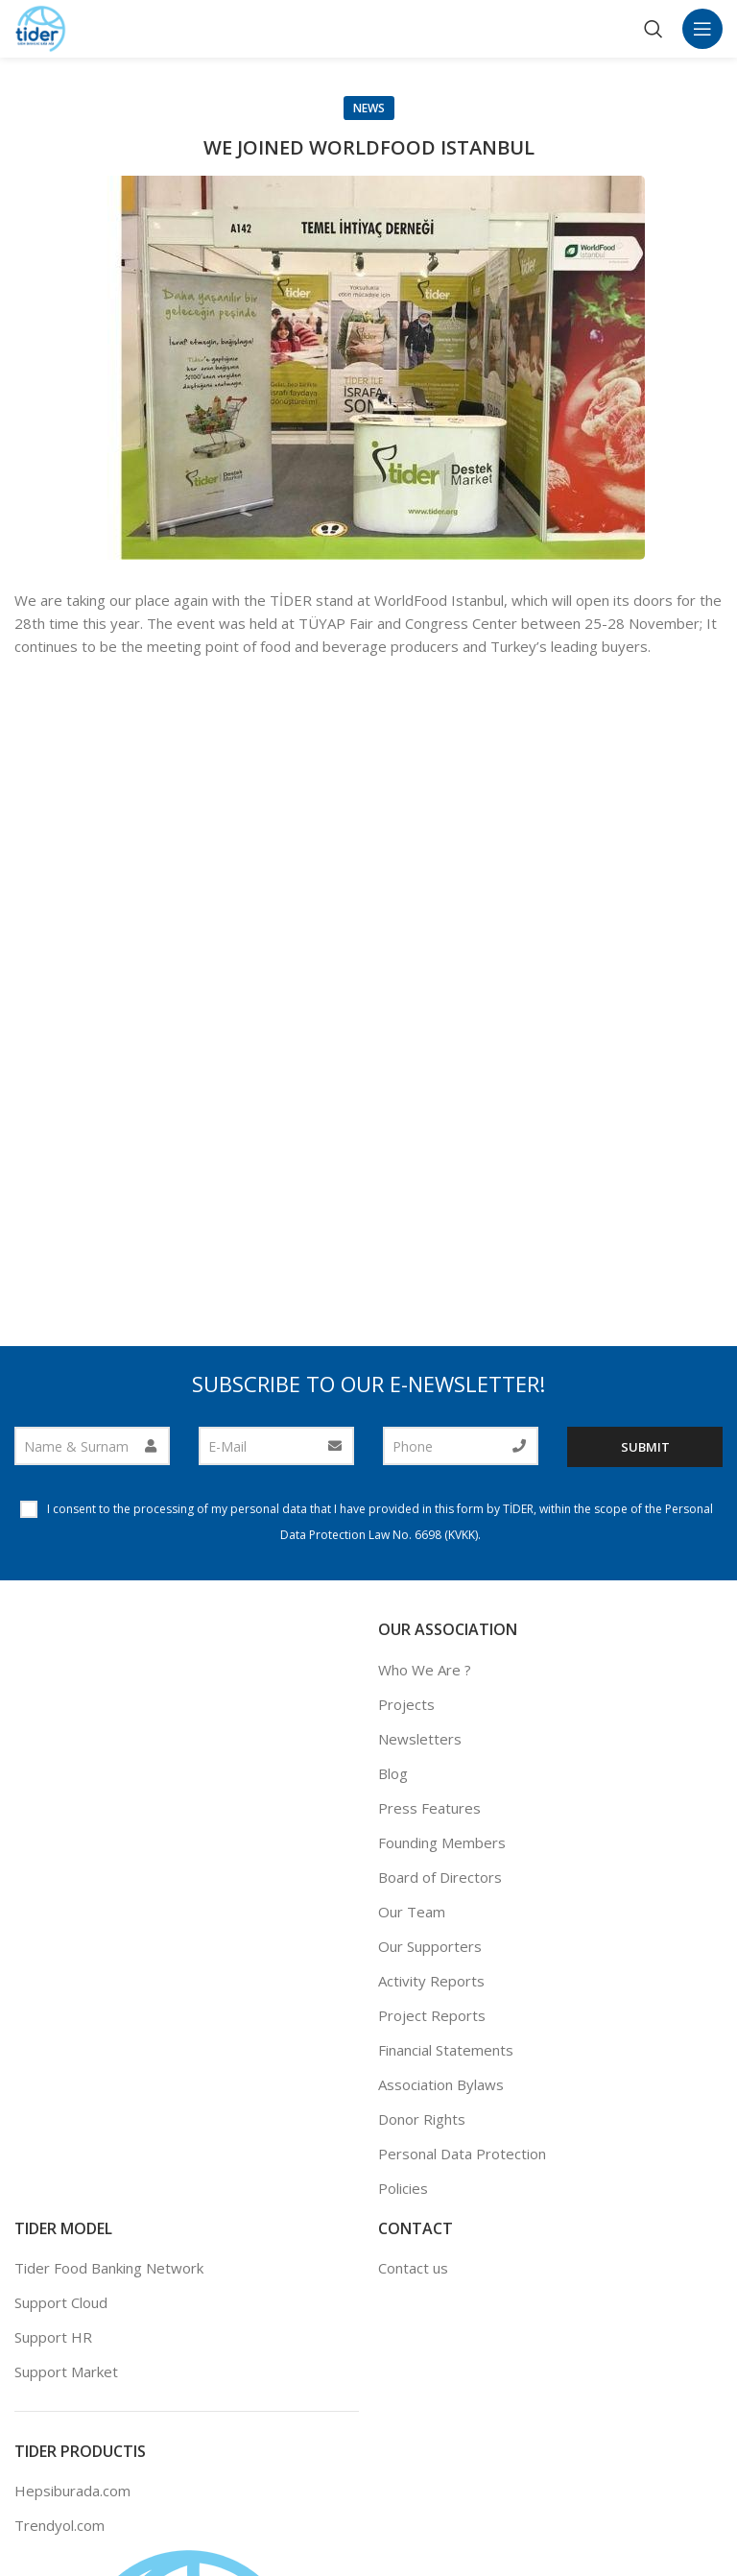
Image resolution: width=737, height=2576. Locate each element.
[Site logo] (40, 26)
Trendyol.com (59, 2525)
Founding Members (442, 1842)
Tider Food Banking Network (108, 2267)
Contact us (413, 2267)
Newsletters (420, 1738)
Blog (393, 1773)
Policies (403, 2188)
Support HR (53, 2337)
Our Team (411, 1911)
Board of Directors (440, 1877)
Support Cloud (60, 2302)
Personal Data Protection (462, 2153)
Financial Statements (445, 2049)
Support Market (66, 2371)
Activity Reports (431, 1980)
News (369, 108)
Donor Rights (421, 2119)
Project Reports (432, 2015)
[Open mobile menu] (702, 29)
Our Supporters (430, 1946)
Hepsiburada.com (72, 2490)
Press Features (429, 1808)
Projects (406, 1704)
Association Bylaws (441, 2084)
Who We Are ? (424, 1669)
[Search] (653, 29)
